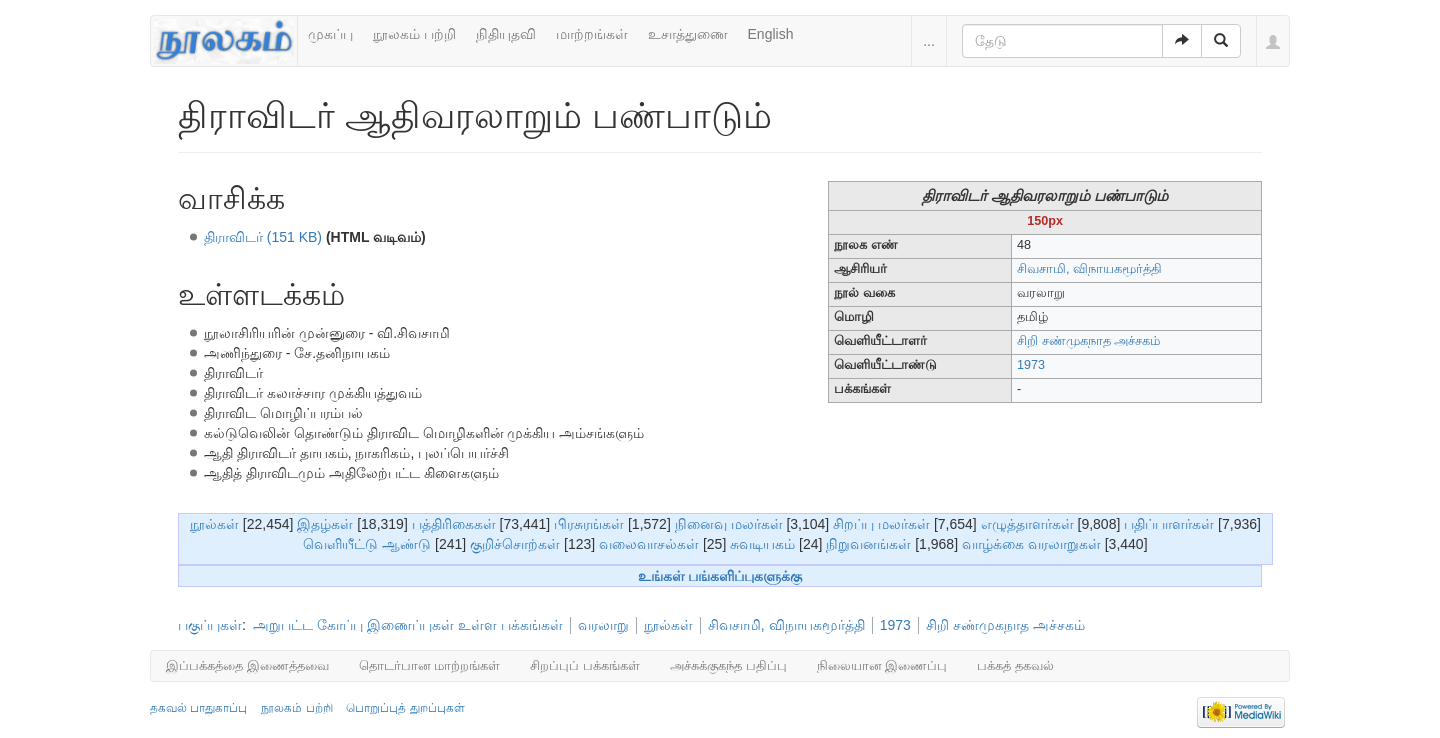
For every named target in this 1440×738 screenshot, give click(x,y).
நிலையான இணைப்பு (882, 665)
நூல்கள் (214, 524)
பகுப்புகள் (210, 625)
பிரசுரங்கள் (589, 524)
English (771, 34)
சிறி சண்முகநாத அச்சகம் (1005, 625)
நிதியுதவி (506, 34)
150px (1045, 221)
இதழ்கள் (325, 524)
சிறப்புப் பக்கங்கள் (585, 665)
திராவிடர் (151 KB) (263, 237)
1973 (1031, 365)
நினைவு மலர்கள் (729, 524)
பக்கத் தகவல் (1015, 665)
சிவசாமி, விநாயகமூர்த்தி (1089, 269)
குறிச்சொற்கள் (515, 544)
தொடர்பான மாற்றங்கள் (430, 665)
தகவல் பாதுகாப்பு (198, 708)
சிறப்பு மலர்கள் (881, 524)
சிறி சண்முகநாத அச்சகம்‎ (1088, 341)
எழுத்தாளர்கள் (1027, 524)
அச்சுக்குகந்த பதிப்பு (728, 665)
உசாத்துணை (688, 34)
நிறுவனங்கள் (868, 544)
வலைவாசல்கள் (649, 544)
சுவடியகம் (762, 544)
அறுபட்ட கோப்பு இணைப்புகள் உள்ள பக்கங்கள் (408, 625)
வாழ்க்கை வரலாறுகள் (1031, 544)
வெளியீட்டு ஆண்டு (367, 544)
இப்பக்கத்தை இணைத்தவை (247, 665)
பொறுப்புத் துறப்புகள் (405, 708)
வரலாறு (603, 625)
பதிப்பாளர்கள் (1169, 524)
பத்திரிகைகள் (454, 524)
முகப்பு (330, 34)
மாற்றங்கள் (592, 34)
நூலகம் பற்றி (414, 34)
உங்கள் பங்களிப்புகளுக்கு (720, 576)
